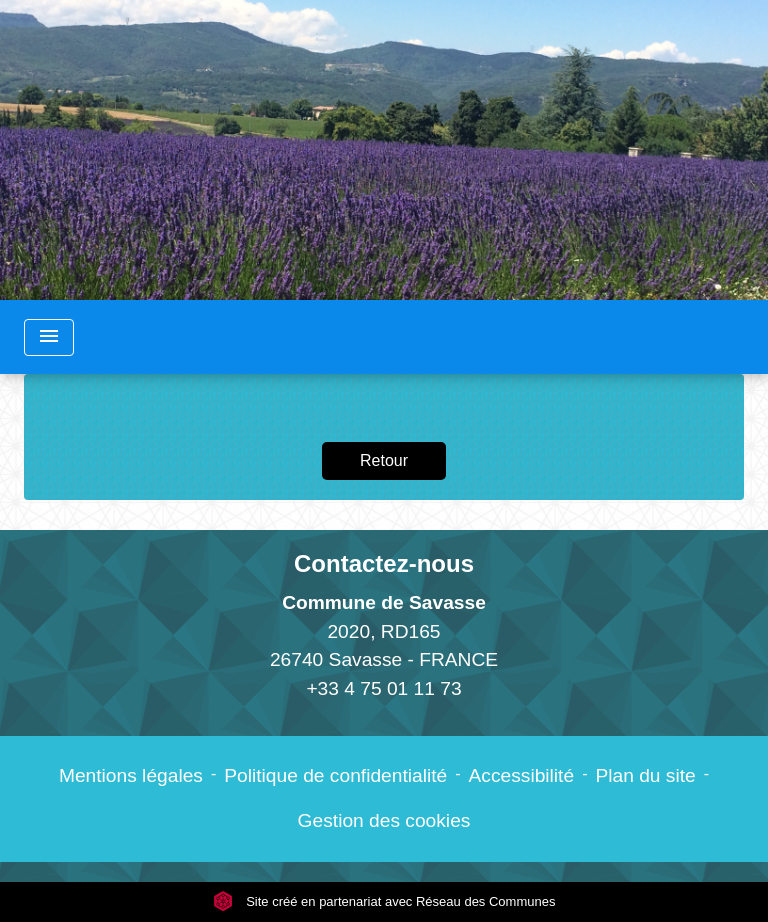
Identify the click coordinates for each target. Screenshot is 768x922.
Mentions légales (131, 775)
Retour (384, 460)
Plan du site (645, 775)
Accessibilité (522, 775)
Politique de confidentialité (335, 775)
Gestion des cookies (384, 820)
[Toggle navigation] (49, 337)
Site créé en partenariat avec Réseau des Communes (384, 901)
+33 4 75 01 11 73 (383, 688)
